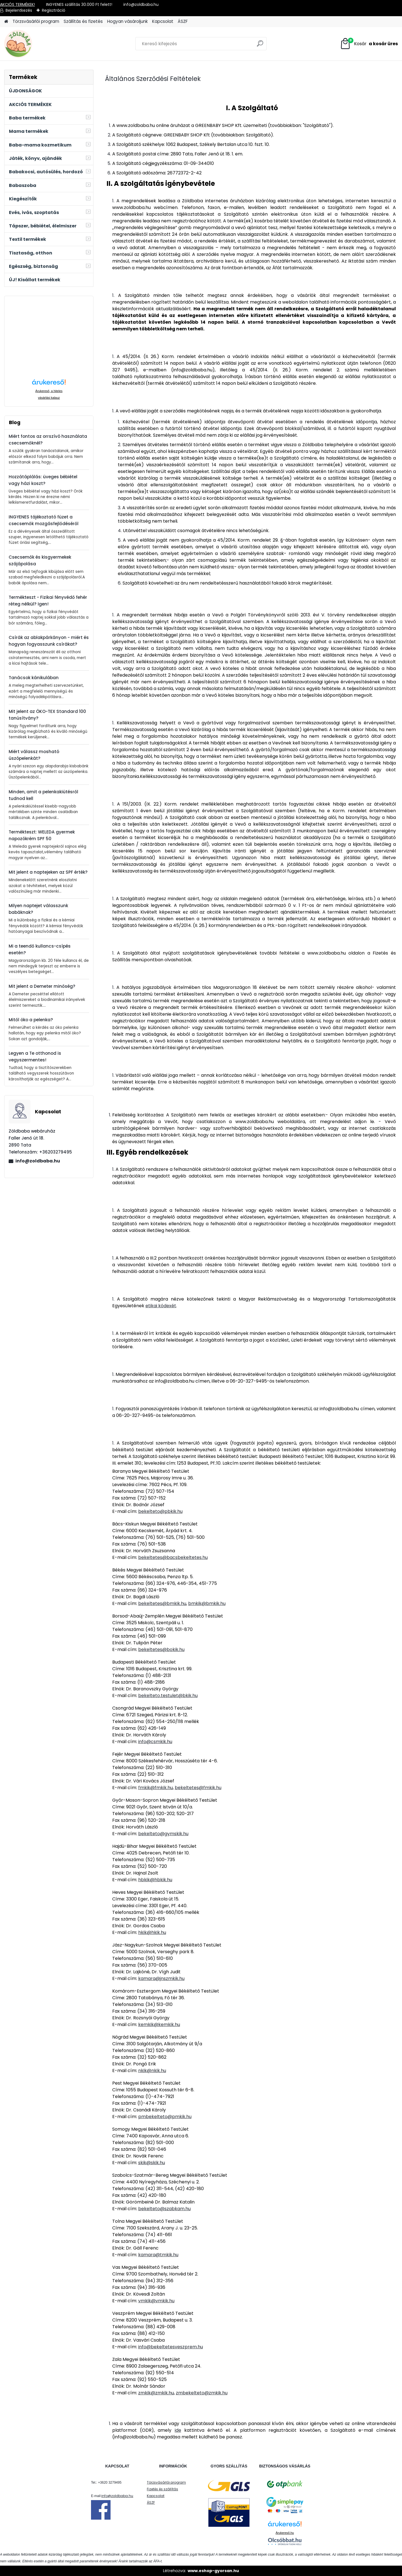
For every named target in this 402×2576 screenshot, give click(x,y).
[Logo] (42, 44)
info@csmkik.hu (155, 1741)
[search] (260, 45)
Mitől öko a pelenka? (31, 1020)
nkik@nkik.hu (152, 2070)
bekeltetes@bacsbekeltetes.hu (173, 1557)
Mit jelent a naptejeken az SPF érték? (48, 872)
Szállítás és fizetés (83, 21)
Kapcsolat (162, 21)
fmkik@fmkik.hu (155, 1787)
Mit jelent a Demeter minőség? (42, 986)
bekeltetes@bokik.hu (161, 1649)
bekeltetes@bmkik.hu (162, 1603)
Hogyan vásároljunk (127, 21)
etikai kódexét (160, 1306)
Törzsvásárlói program (36, 21)
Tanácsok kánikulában (34, 678)
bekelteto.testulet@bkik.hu (168, 1695)
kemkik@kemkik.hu (159, 2024)
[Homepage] (6, 21)
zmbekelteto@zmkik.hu (202, 2393)
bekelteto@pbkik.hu (160, 1511)
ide (178, 2430)
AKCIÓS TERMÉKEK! (17, 4)
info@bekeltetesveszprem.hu (170, 2347)
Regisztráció (53, 10)
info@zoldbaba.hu (37, 1161)
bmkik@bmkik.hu (207, 1603)
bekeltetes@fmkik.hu (198, 1787)
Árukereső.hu (285, 2532)
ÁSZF (183, 21)
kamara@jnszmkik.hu (161, 1978)
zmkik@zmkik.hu (156, 2393)
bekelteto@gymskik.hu (163, 1833)
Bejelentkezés (19, 10)
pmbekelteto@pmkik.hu (165, 2116)
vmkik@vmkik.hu (156, 2301)
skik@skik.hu (151, 2162)
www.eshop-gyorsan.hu (213, 2570)
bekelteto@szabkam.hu (164, 2208)
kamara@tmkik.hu (158, 2254)
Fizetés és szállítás (162, 2489)
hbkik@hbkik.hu (155, 1879)
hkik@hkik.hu (152, 1932)
